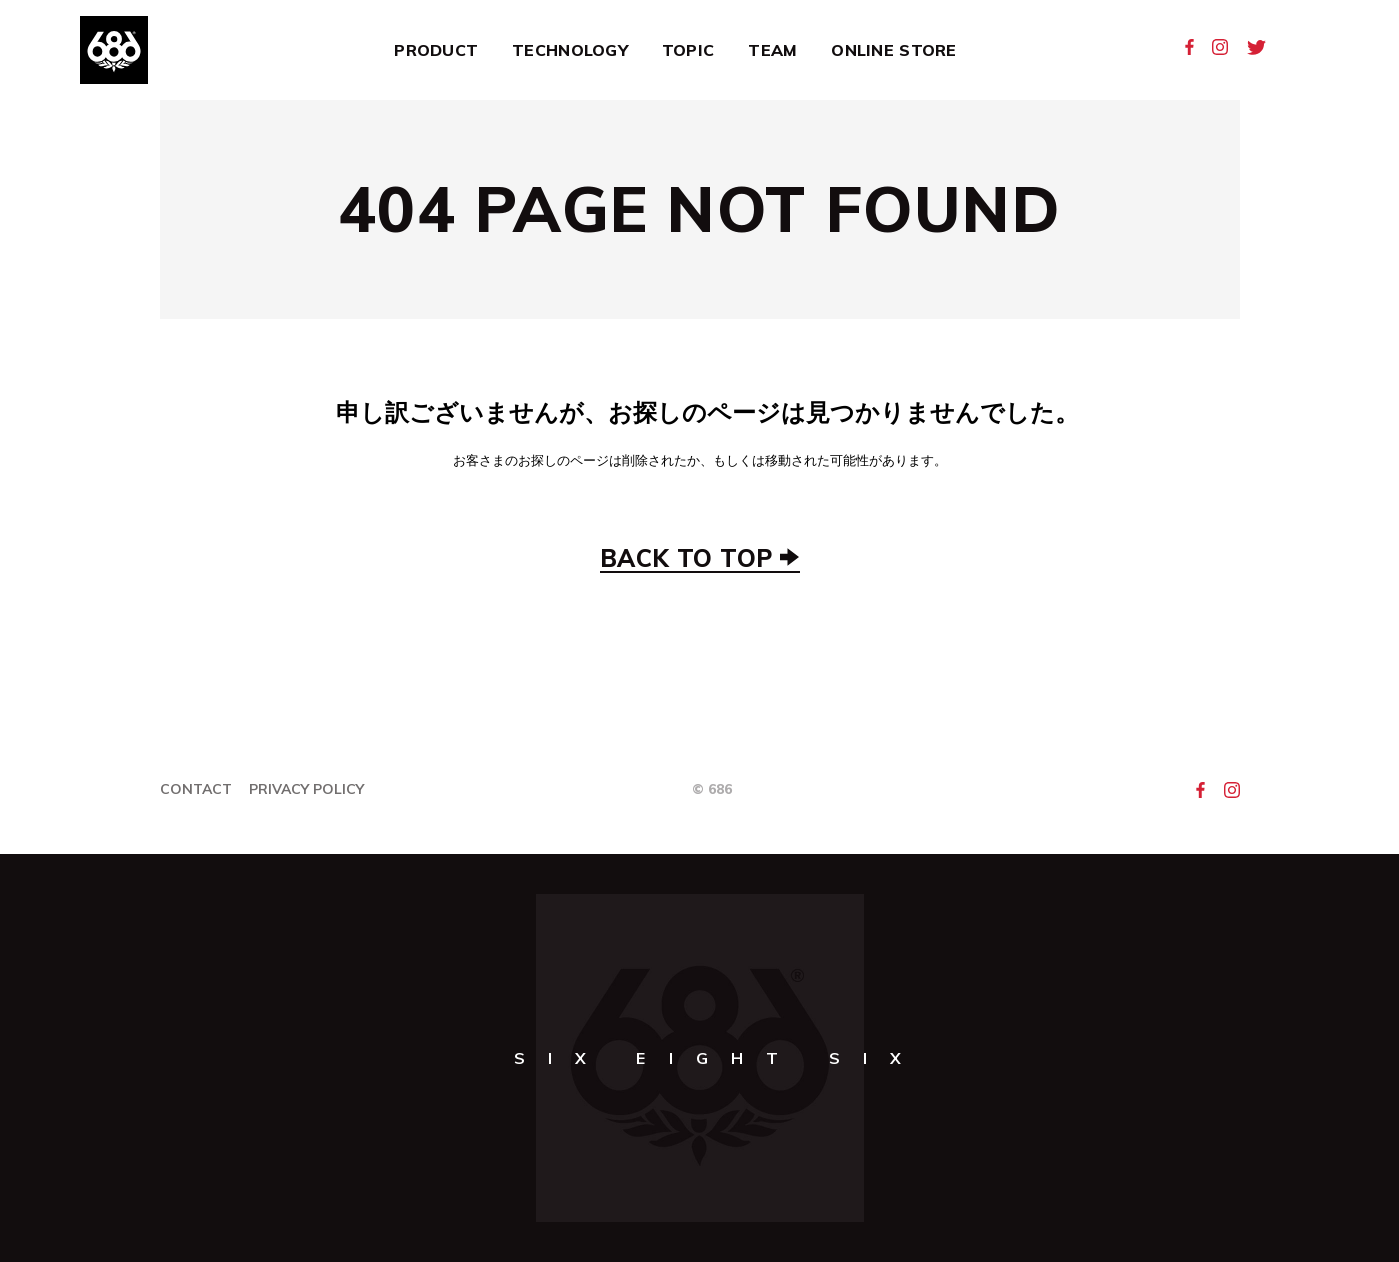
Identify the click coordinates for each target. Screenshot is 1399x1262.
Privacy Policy (306, 789)
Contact (196, 789)
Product (436, 50)
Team (772, 50)
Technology (570, 50)
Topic (688, 50)
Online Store (893, 50)
